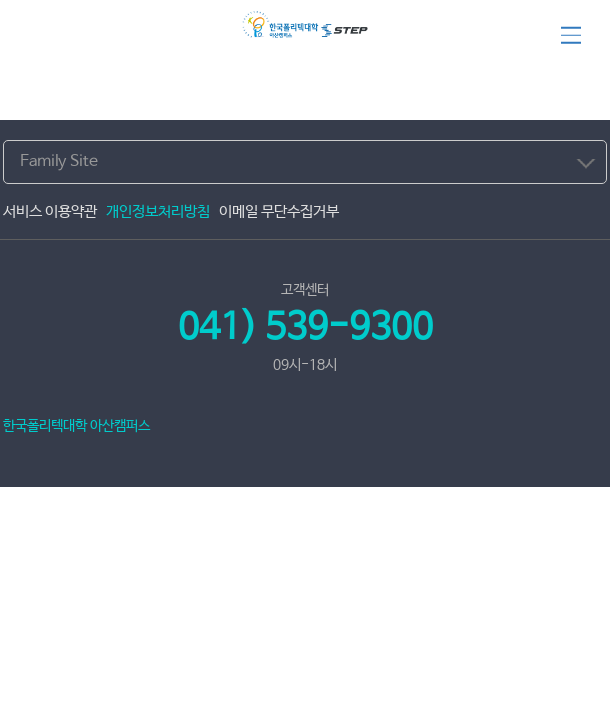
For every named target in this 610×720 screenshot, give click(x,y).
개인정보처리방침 (158, 211)
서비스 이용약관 (50, 211)
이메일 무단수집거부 (279, 211)
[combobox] (305, 162)
